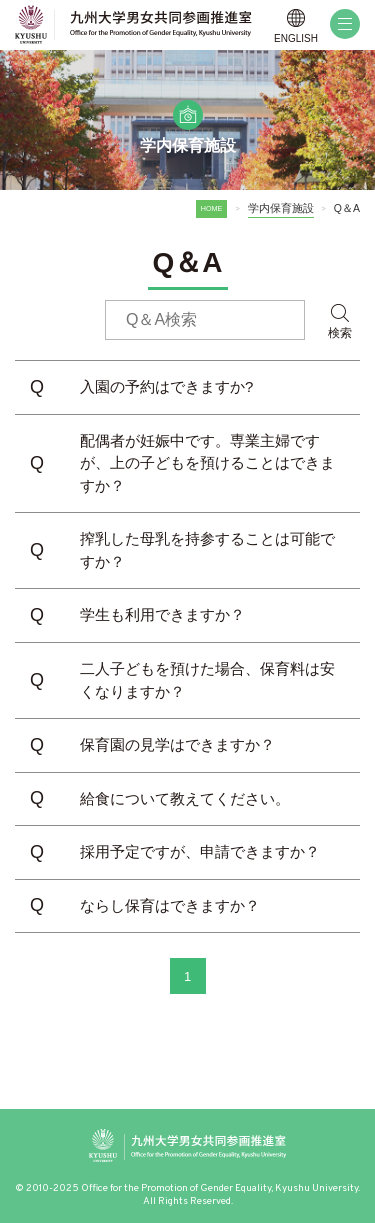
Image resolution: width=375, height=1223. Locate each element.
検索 (340, 333)
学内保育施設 (281, 208)
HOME (212, 208)
